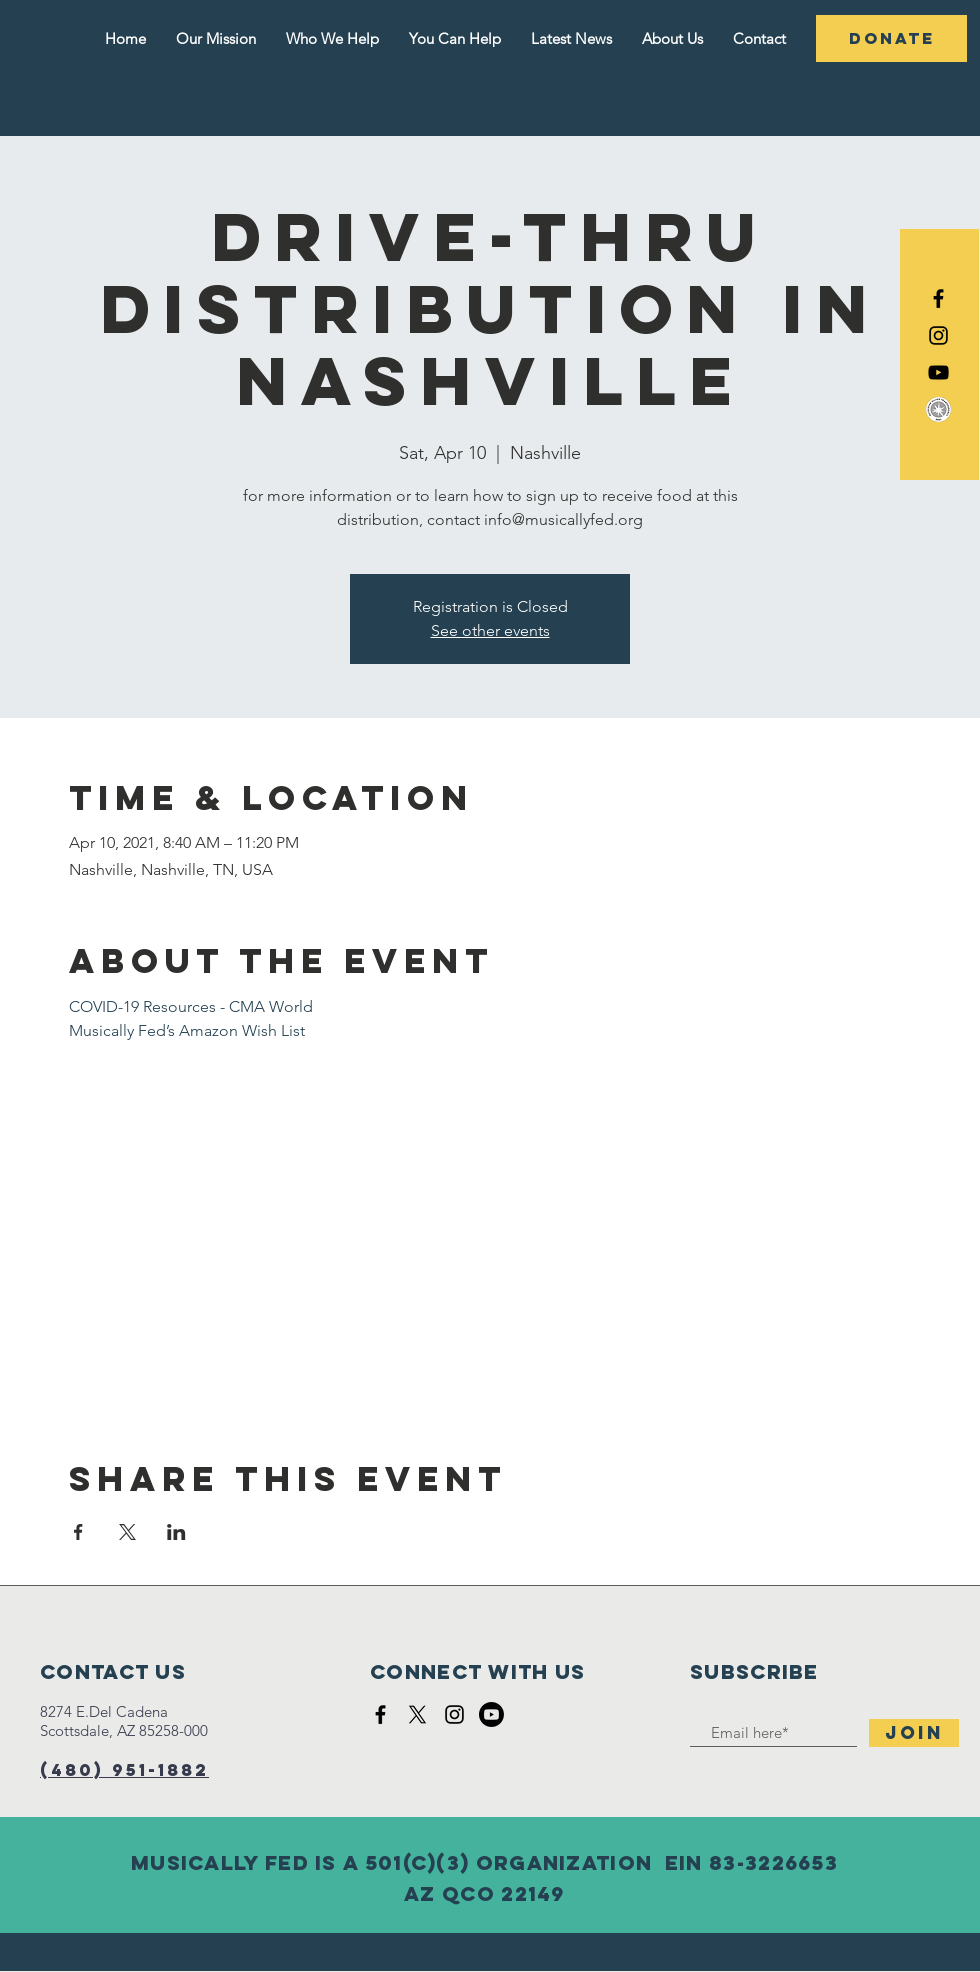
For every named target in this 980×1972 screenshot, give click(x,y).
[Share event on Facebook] (78, 1532)
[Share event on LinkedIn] (176, 1532)
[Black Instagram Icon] (938, 335)
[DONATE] (891, 38)
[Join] (914, 1733)
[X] (417, 1714)
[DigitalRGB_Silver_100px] (938, 409)
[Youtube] (491, 1714)
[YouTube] (938, 372)
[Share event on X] (127, 1532)
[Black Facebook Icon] (938, 298)
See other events (490, 630)
